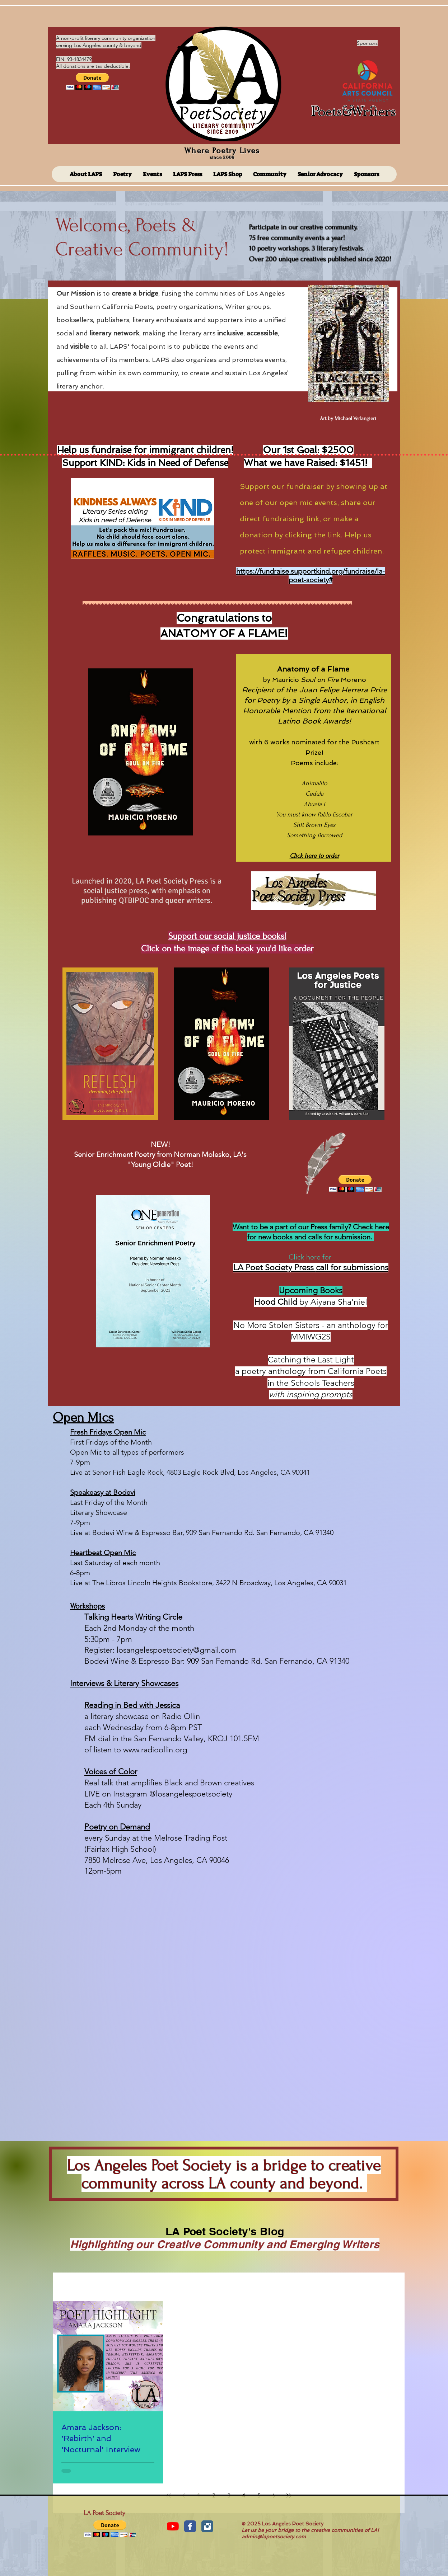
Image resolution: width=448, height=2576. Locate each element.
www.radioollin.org (155, 1750)
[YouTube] (173, 2526)
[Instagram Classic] (207, 2526)
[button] (92, 81)
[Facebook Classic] (190, 2526)
